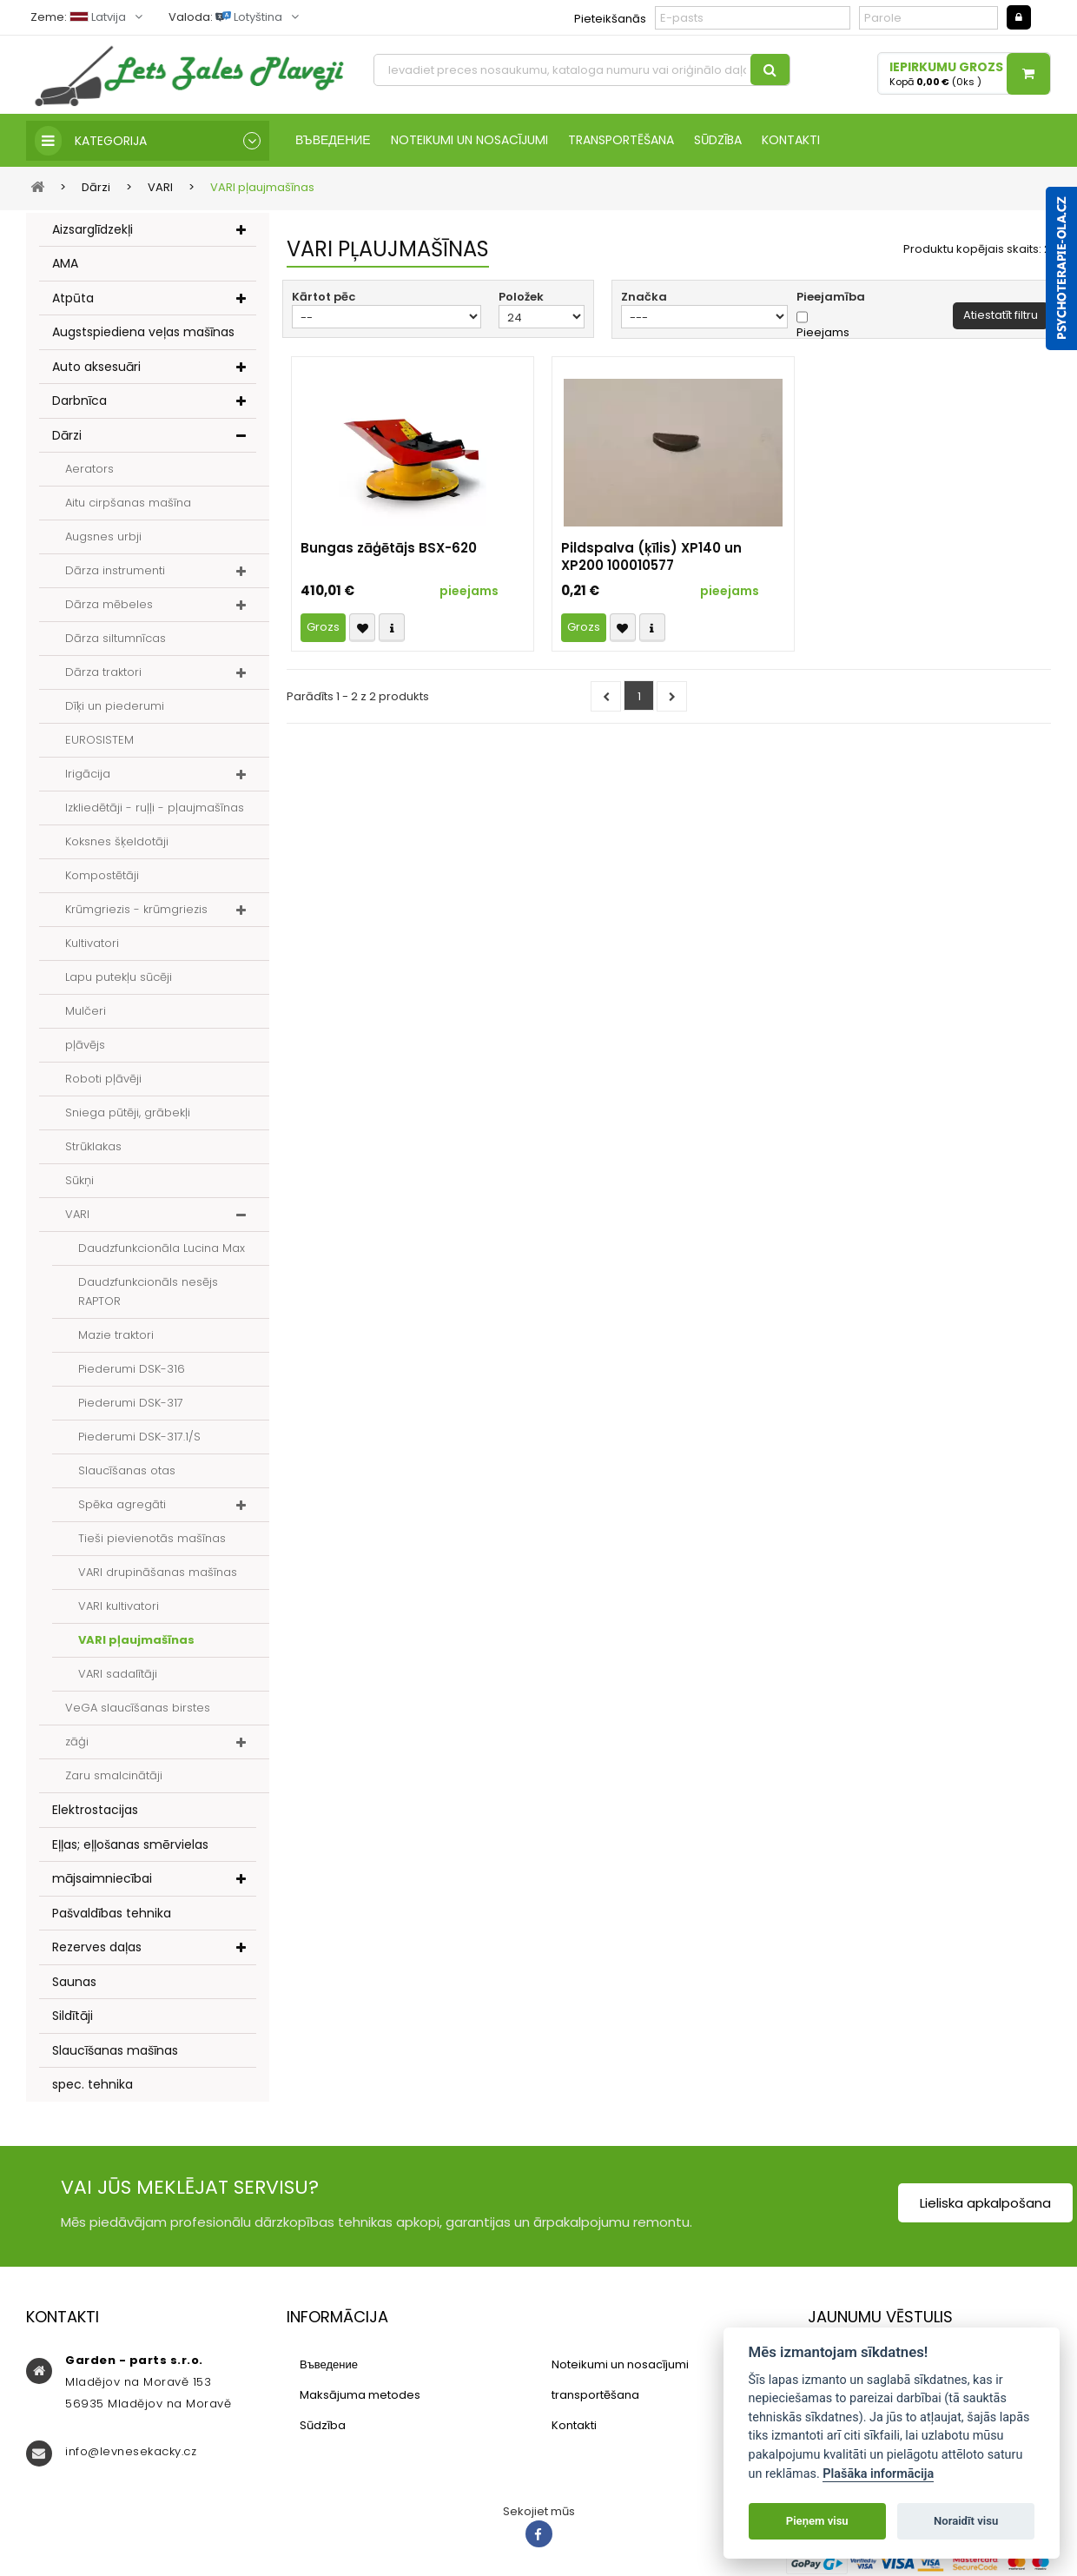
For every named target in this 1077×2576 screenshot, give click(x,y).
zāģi (77, 1741)
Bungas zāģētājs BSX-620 (389, 548)
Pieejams (822, 333)
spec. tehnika (92, 2084)
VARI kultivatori (118, 1606)
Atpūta (73, 298)
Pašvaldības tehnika (111, 1913)
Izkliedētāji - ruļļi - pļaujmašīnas (154, 807)
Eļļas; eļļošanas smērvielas (130, 1844)
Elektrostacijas (95, 1809)
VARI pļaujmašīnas (136, 1640)
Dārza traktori (103, 672)
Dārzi (67, 435)
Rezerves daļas (97, 1947)
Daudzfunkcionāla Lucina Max (161, 1248)
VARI (77, 1214)
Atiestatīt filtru (1000, 315)
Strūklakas (93, 1146)
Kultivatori (92, 943)
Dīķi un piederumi (114, 706)
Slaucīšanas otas (126, 1470)
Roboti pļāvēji (103, 1078)
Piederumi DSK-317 (130, 1402)
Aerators (89, 468)
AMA (65, 263)
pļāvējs (85, 1044)
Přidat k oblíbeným (362, 627)
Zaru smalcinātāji (113, 1775)
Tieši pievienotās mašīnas (152, 1538)
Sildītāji (72, 2015)
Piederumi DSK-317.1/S (139, 1436)
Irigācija (87, 773)
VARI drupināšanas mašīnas (157, 1572)
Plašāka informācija (878, 2474)
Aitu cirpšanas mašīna (128, 502)
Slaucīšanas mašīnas (115, 2050)
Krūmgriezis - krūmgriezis (136, 909)
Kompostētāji (102, 875)
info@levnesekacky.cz (130, 2451)
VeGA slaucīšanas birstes (137, 1707)
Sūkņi (79, 1180)
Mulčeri (85, 1011)
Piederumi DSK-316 (131, 1369)
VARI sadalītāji (117, 1673)
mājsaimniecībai (102, 1878)
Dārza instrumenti (115, 570)
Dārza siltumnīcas (115, 638)
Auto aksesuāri (96, 366)
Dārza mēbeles (109, 604)
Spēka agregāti (122, 1504)
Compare (392, 627)
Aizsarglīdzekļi (92, 229)
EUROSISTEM (99, 740)
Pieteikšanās (610, 18)
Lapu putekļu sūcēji (118, 977)
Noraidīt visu (966, 2520)
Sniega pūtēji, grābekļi (127, 1112)
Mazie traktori (116, 1335)
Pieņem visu (817, 2520)
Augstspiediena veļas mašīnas (143, 332)
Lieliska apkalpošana (985, 2203)
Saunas (74, 1981)
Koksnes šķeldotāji (116, 841)
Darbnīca (79, 400)
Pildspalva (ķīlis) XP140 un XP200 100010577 (651, 557)
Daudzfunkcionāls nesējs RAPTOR (148, 1291)
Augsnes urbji (103, 536)
